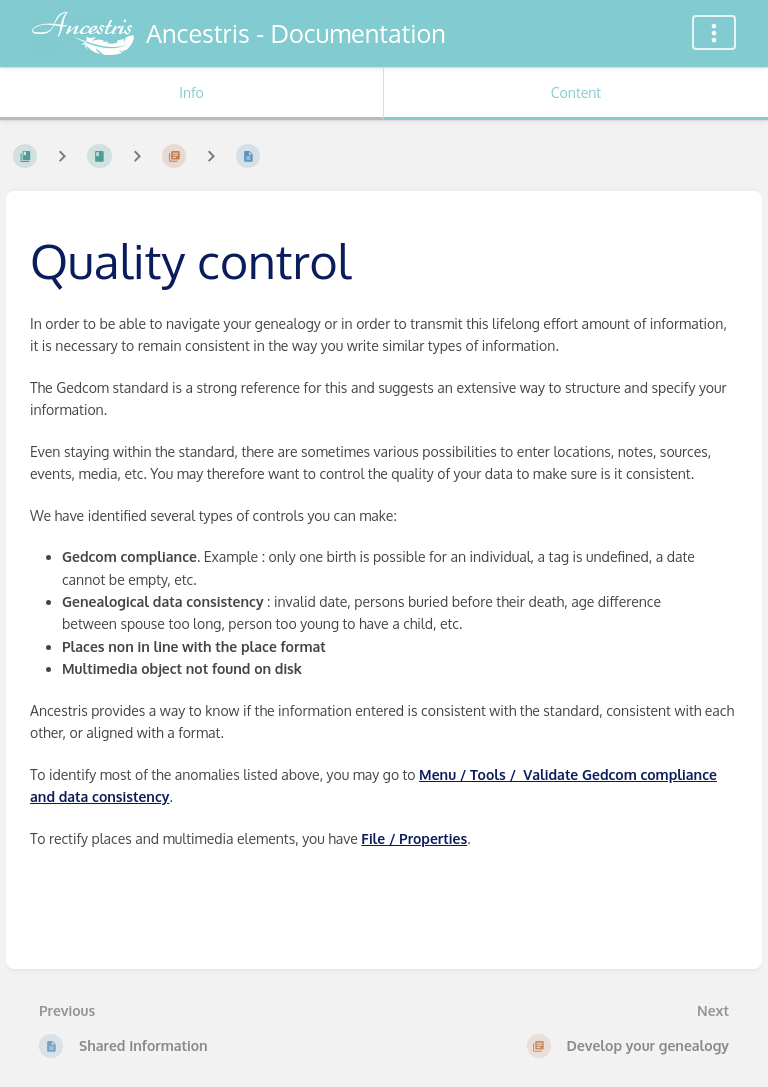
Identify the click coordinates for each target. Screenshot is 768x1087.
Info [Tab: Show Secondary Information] (191, 92)
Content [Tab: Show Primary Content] (576, 92)
